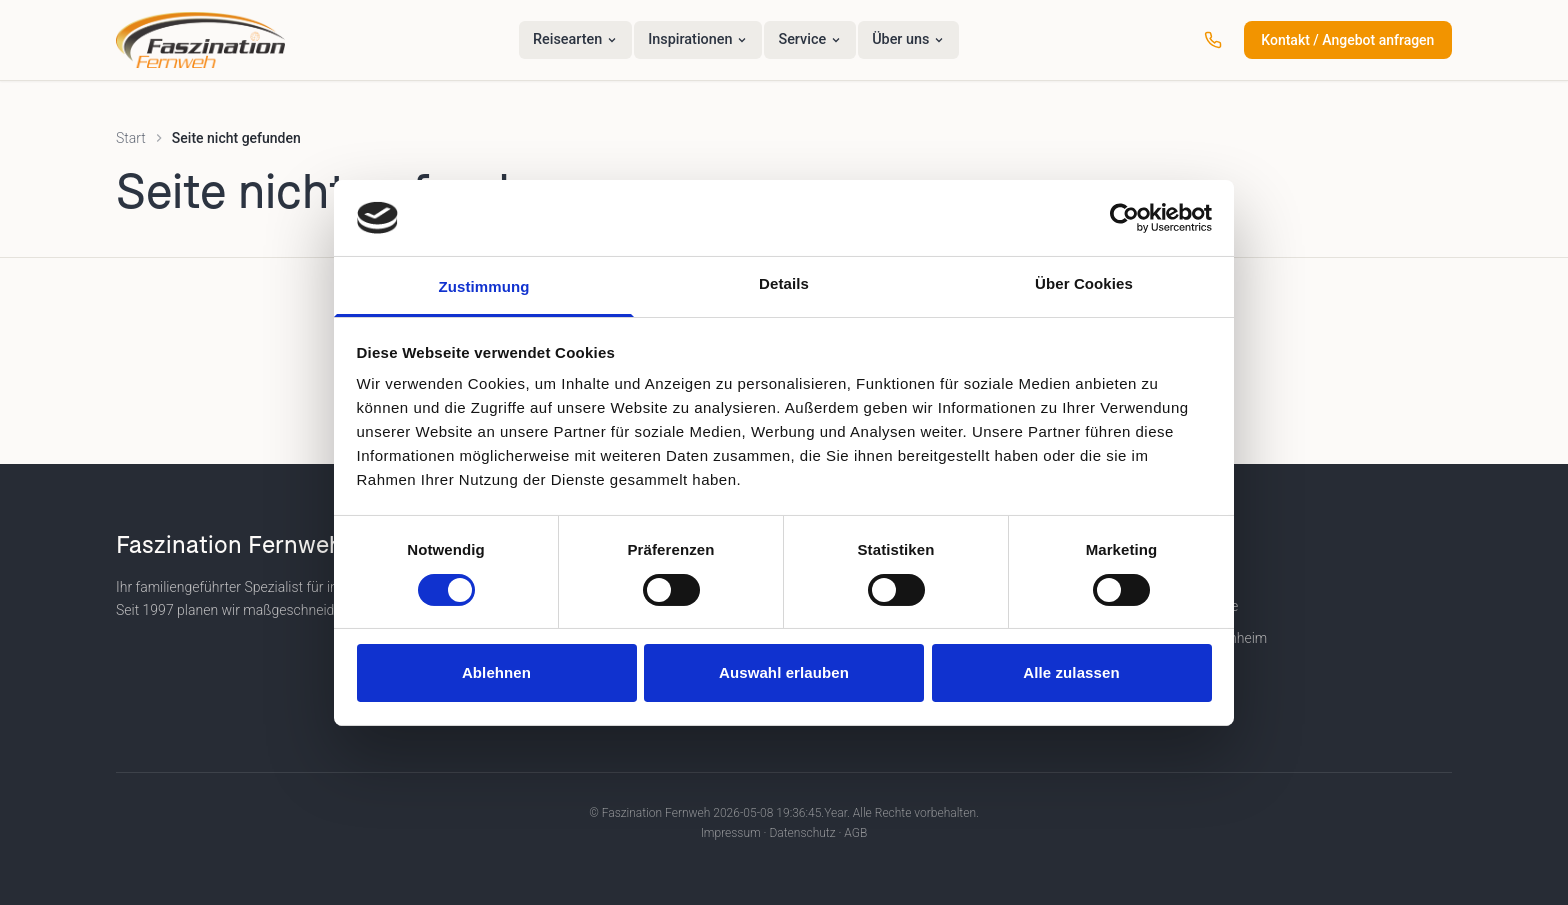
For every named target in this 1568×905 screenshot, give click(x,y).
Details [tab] (784, 283)
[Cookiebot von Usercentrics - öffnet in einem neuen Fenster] (1124, 218)
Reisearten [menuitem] (575, 39)
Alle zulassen (1071, 672)
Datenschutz (802, 833)
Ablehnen (496, 672)
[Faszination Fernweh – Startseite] (200, 40)
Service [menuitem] (810, 39)
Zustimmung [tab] (484, 286)
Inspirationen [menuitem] (698, 39)
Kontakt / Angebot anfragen (1347, 40)
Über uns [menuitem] (908, 39)
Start (131, 138)
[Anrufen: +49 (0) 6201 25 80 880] (1213, 40)
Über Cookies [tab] (1084, 283)
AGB (855, 833)
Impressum (731, 833)
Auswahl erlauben (784, 672)
